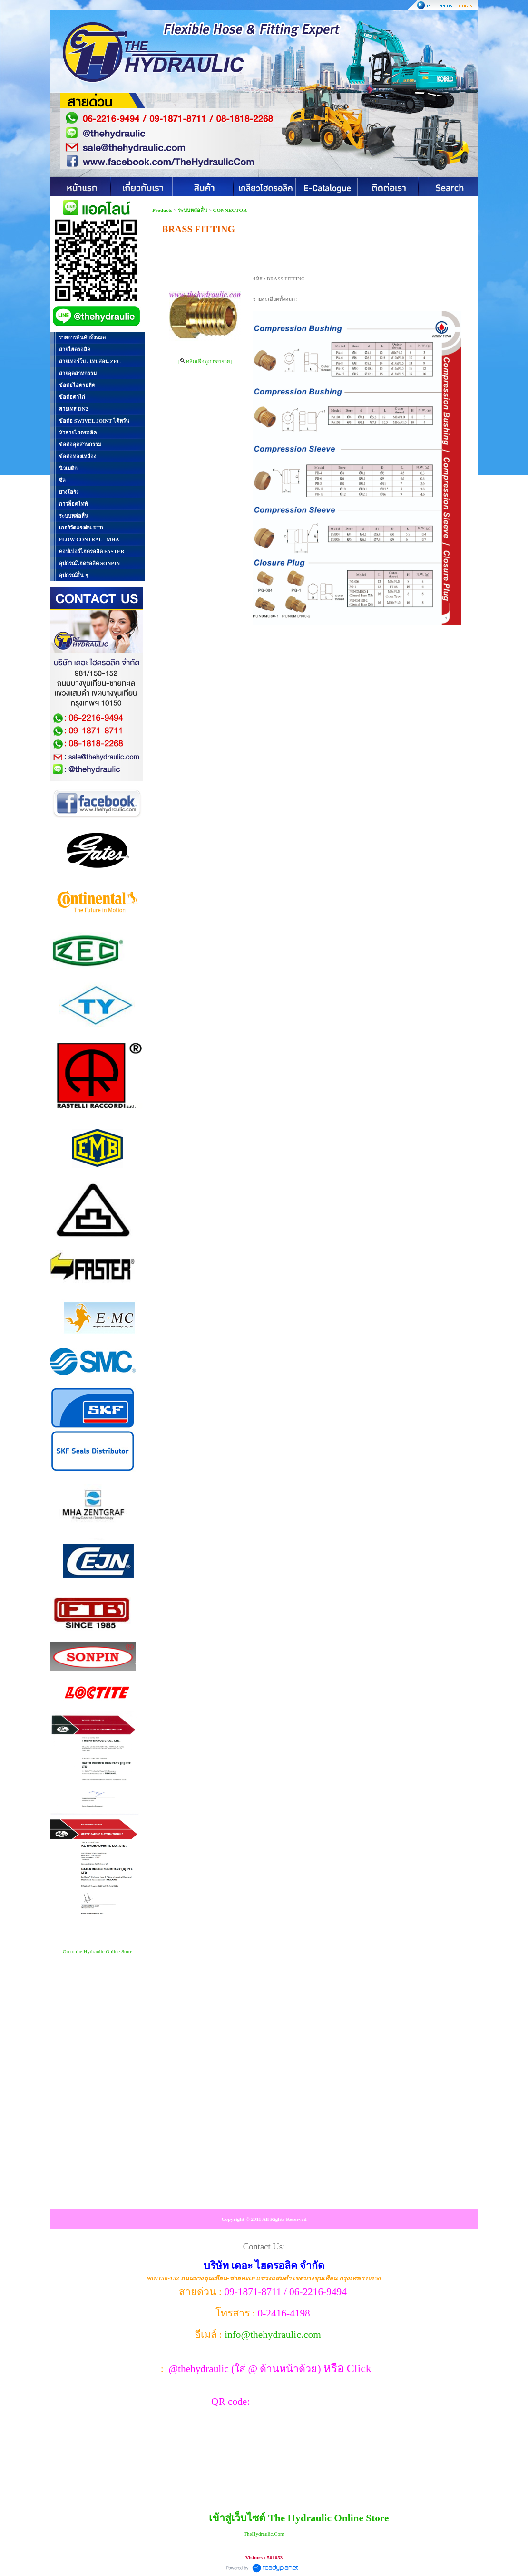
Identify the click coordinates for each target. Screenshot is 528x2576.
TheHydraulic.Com (264, 2534)
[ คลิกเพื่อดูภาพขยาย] (205, 361)
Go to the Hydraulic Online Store (97, 1951)
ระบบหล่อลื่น (192, 210)
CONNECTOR (230, 210)
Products (163, 210)
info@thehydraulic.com (273, 2334)
